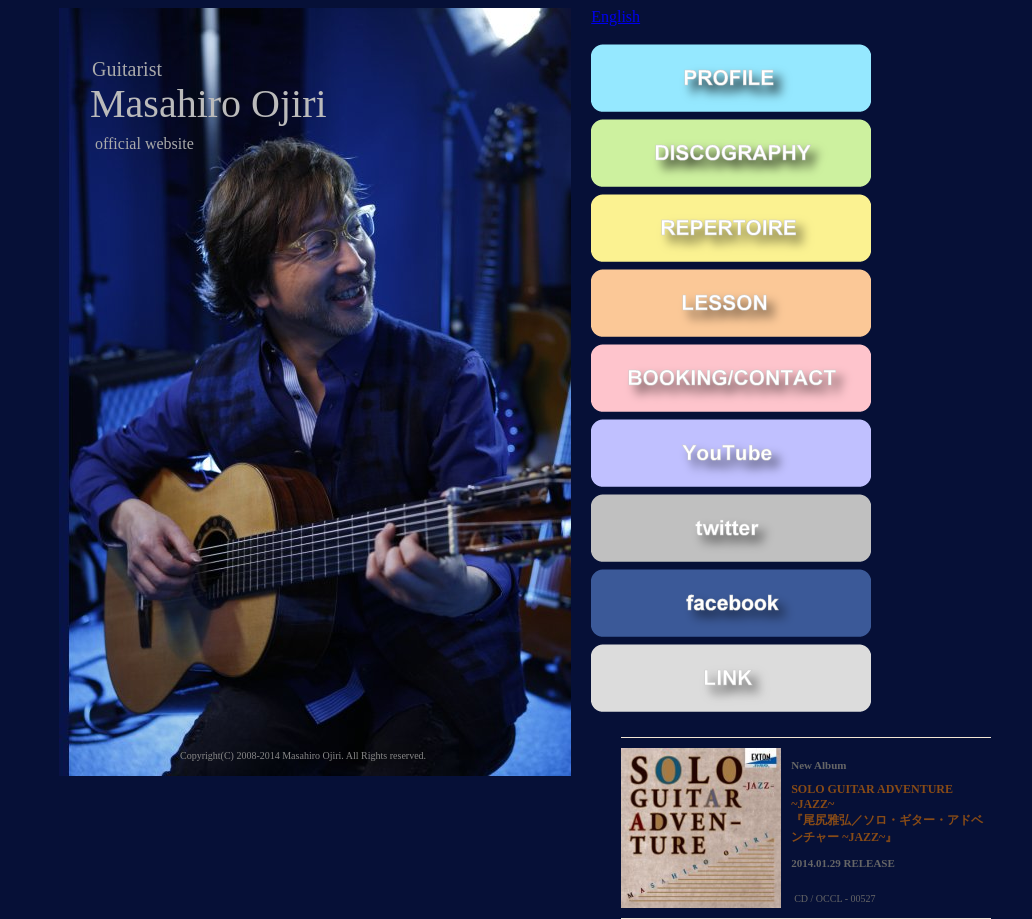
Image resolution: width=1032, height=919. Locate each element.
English (615, 16)
